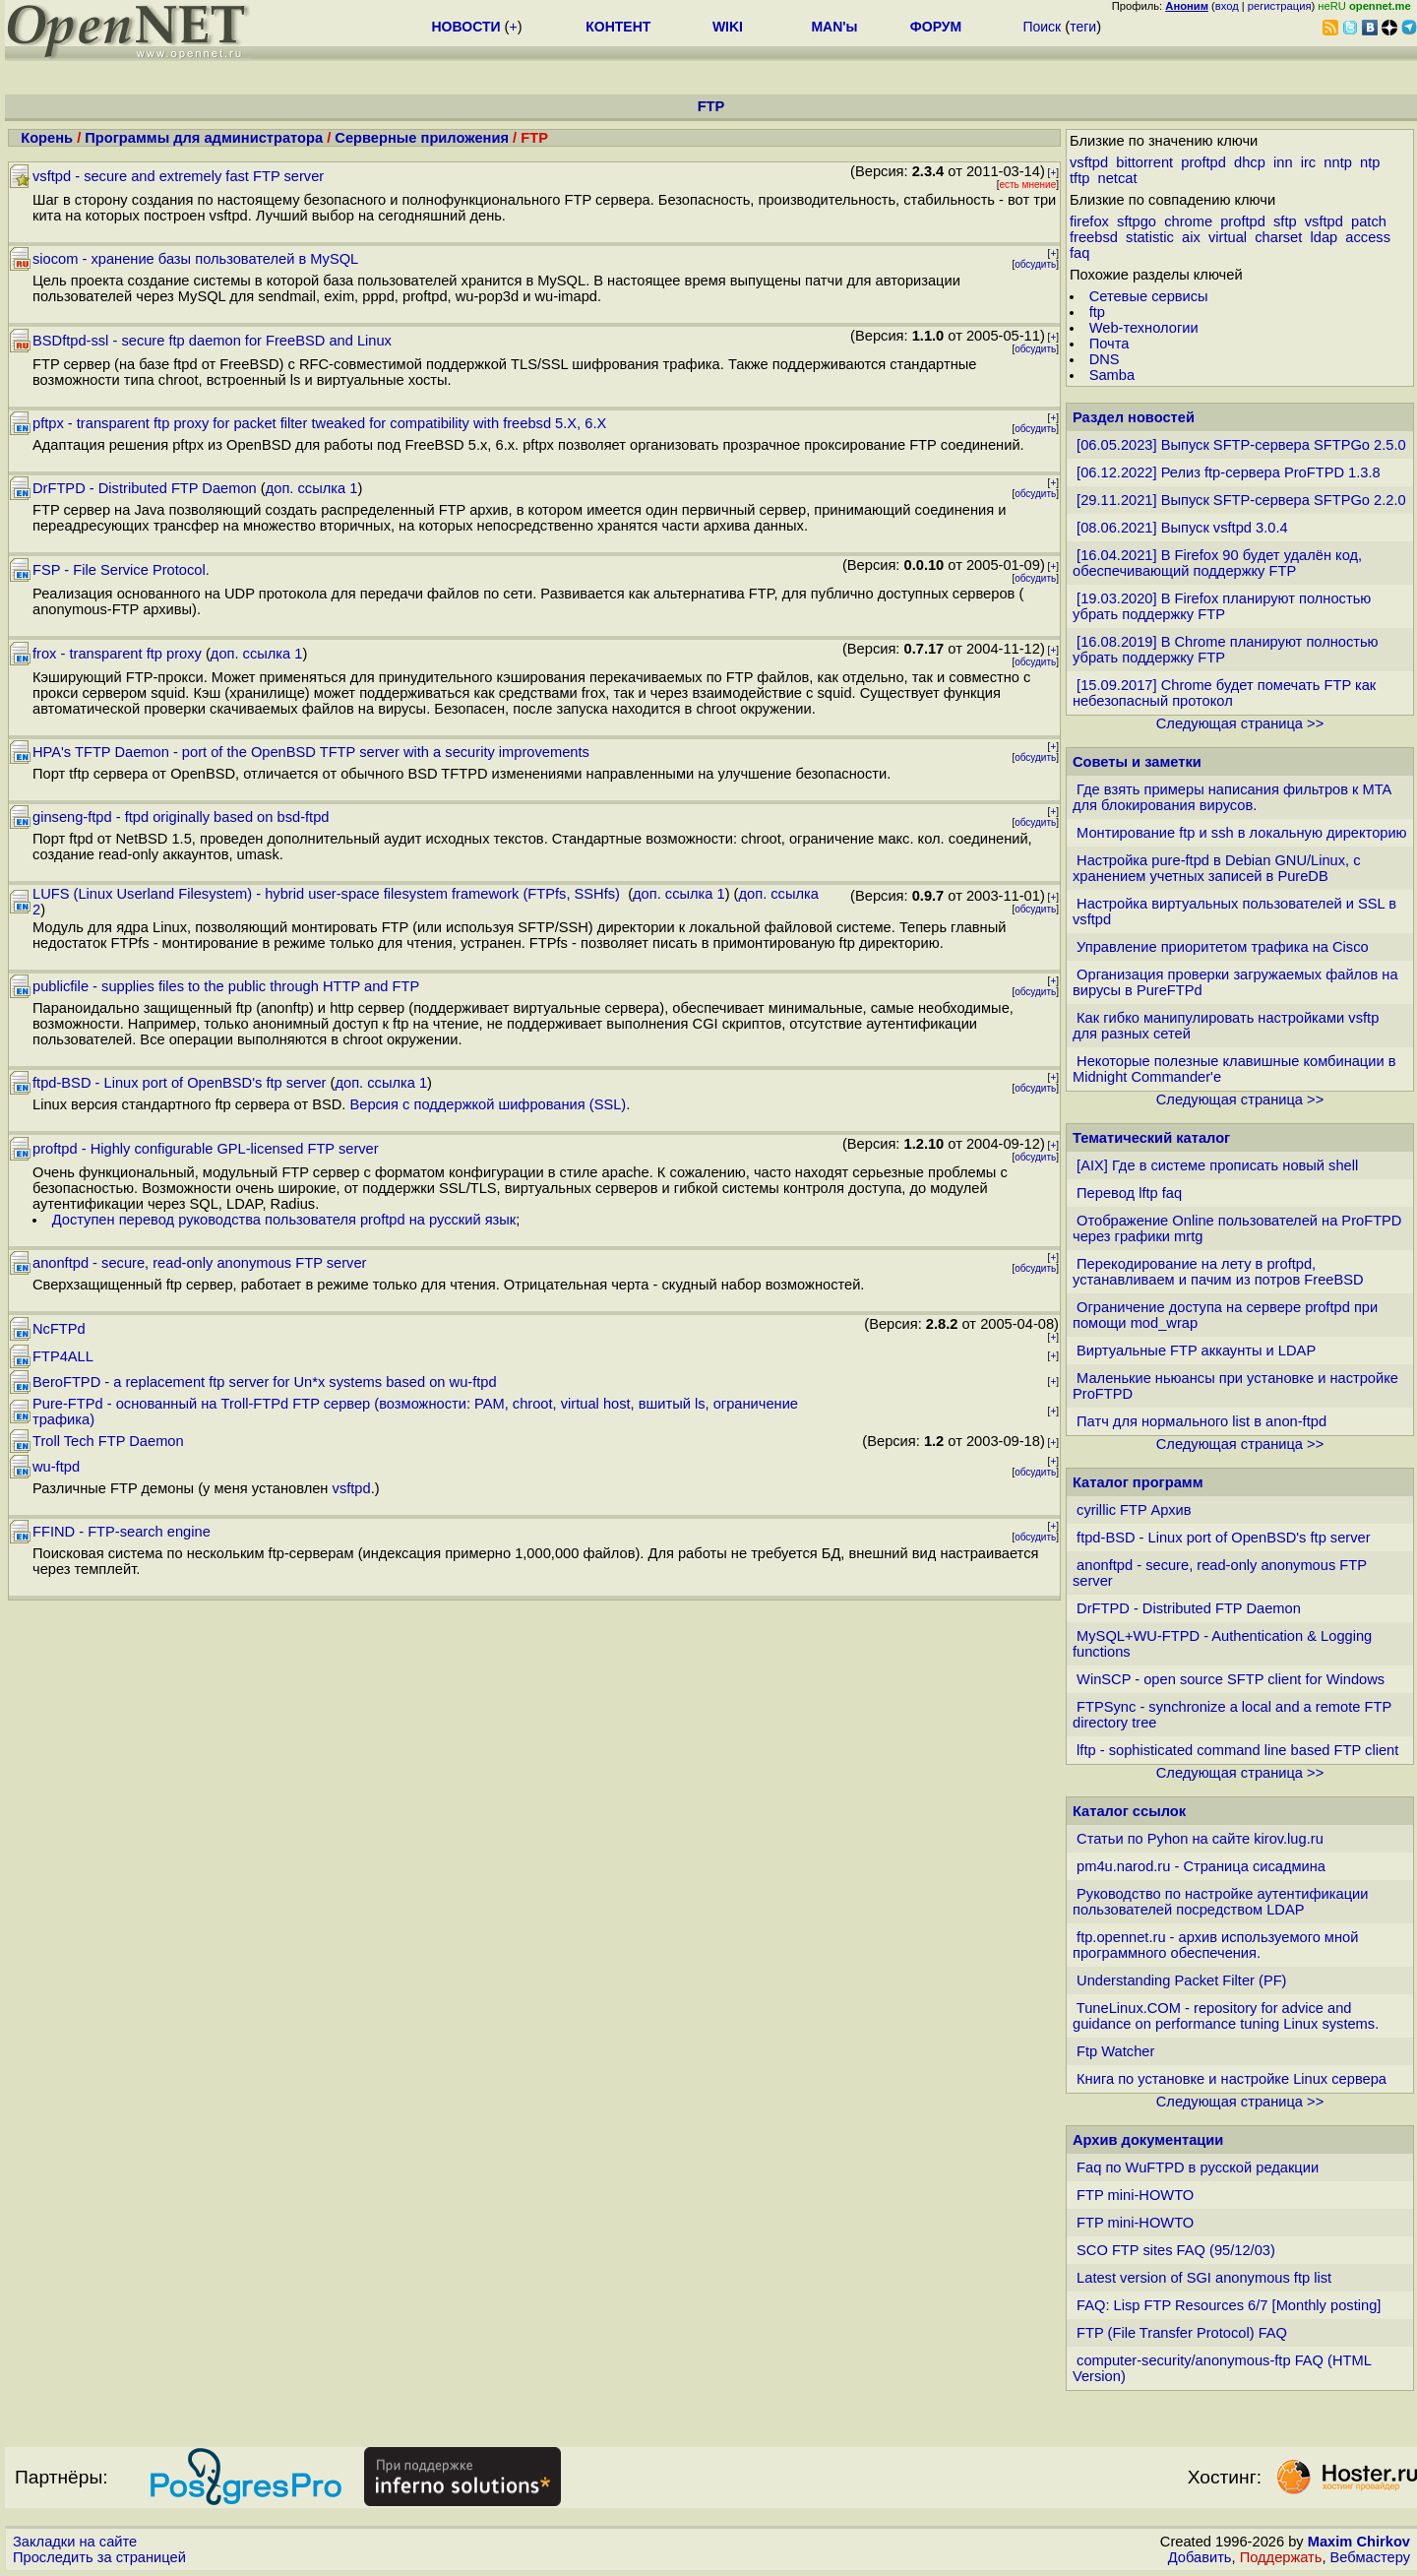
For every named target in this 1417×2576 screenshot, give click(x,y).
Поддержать (1281, 2557)
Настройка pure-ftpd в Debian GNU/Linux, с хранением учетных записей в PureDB (1217, 868)
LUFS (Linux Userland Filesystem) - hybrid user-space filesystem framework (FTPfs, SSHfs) (328, 894)
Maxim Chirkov (1359, 2541)
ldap (1323, 237)
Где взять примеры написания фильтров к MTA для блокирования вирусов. (1232, 797)
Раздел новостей (1134, 417)
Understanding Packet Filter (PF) (1181, 1980)
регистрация (1280, 6)
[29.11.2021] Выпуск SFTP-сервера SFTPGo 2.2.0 (1241, 500)
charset (1278, 237)
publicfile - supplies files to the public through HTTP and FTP (225, 986)
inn (1283, 162)
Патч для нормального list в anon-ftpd (1201, 1421)
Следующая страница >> (1240, 723)
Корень (47, 138)
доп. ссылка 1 (312, 488)
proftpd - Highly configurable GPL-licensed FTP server (205, 1149)
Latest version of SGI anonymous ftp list (1204, 2278)
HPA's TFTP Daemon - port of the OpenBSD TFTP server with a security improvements (310, 752)
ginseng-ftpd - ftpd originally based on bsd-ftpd (180, 817)
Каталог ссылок (1129, 1811)
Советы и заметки (1137, 762)
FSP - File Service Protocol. (121, 570)
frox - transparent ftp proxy (117, 653)
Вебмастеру (1370, 2557)
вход (1227, 6)
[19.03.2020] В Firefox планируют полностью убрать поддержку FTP (1222, 606)
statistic (1150, 237)
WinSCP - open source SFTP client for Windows (1231, 1679)
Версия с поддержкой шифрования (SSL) (487, 1104)
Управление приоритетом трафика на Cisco (1223, 947)
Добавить (1200, 2557)
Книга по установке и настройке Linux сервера (1231, 2079)
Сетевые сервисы (1148, 296)
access (1367, 237)
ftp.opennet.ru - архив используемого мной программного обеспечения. (1215, 1945)
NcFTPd (59, 1329)
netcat (1118, 178)
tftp (1079, 178)
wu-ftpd (56, 1467)
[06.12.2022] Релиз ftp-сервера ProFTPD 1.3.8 (1229, 472)
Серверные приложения (424, 138)
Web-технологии (1144, 328)
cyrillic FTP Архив (1134, 1510)
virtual (1227, 237)
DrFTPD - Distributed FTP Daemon (144, 488)
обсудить (1035, 264)
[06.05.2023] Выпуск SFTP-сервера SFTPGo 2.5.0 (1241, 445)
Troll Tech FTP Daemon (108, 1441)
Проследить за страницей (99, 2557)
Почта (1109, 343)
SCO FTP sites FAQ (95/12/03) (1176, 2250)
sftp (1285, 221)
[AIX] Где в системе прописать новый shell (1217, 1165)
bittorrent (1144, 162)
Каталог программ (1138, 1482)
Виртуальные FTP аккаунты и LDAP (1196, 1350)
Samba (1112, 375)
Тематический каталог (1151, 1138)
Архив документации (1148, 2140)
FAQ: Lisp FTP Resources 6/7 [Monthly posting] (1229, 2305)
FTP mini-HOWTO (1135, 2195)
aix (1191, 237)
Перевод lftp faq (1129, 1193)
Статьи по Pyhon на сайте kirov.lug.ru (1200, 1839)
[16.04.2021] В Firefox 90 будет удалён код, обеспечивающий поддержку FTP (1217, 563)
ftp (1097, 312)
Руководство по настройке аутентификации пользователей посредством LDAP (1220, 1901)
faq (1079, 253)
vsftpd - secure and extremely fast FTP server (178, 176)
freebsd (1094, 237)
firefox (1089, 221)
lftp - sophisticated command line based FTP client (1237, 1750)
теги (1083, 26)
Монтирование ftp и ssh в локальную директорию (1242, 833)
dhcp (1249, 162)
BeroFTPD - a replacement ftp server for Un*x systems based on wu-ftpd (264, 1382)
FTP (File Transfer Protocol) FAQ (1182, 2333)
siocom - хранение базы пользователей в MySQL (195, 259)
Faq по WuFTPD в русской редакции (1198, 2167)
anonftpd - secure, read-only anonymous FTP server (199, 1263)
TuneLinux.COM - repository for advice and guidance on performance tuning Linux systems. (1226, 2016)
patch (1368, 221)
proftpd (1203, 162)
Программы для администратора (204, 138)
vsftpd (352, 1488)
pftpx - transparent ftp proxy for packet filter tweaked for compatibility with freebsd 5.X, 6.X (319, 423)
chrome (1188, 221)
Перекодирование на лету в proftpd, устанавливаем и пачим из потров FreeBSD (1218, 1272)
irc (1308, 162)
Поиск (1041, 26)
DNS (1104, 359)
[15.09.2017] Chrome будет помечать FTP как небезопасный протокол (1224, 693)
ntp (1370, 162)
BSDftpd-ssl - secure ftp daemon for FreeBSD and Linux (212, 340)
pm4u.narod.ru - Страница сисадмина (1201, 1866)
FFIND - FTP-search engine (121, 1531)
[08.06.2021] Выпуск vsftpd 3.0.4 (1182, 527)
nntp (1338, 162)
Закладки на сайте (75, 2541)
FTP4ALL (62, 1356)
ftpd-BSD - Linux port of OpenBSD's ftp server (179, 1083)
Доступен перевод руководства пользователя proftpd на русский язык (284, 1219)
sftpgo (1136, 221)
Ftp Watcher (1115, 2051)
